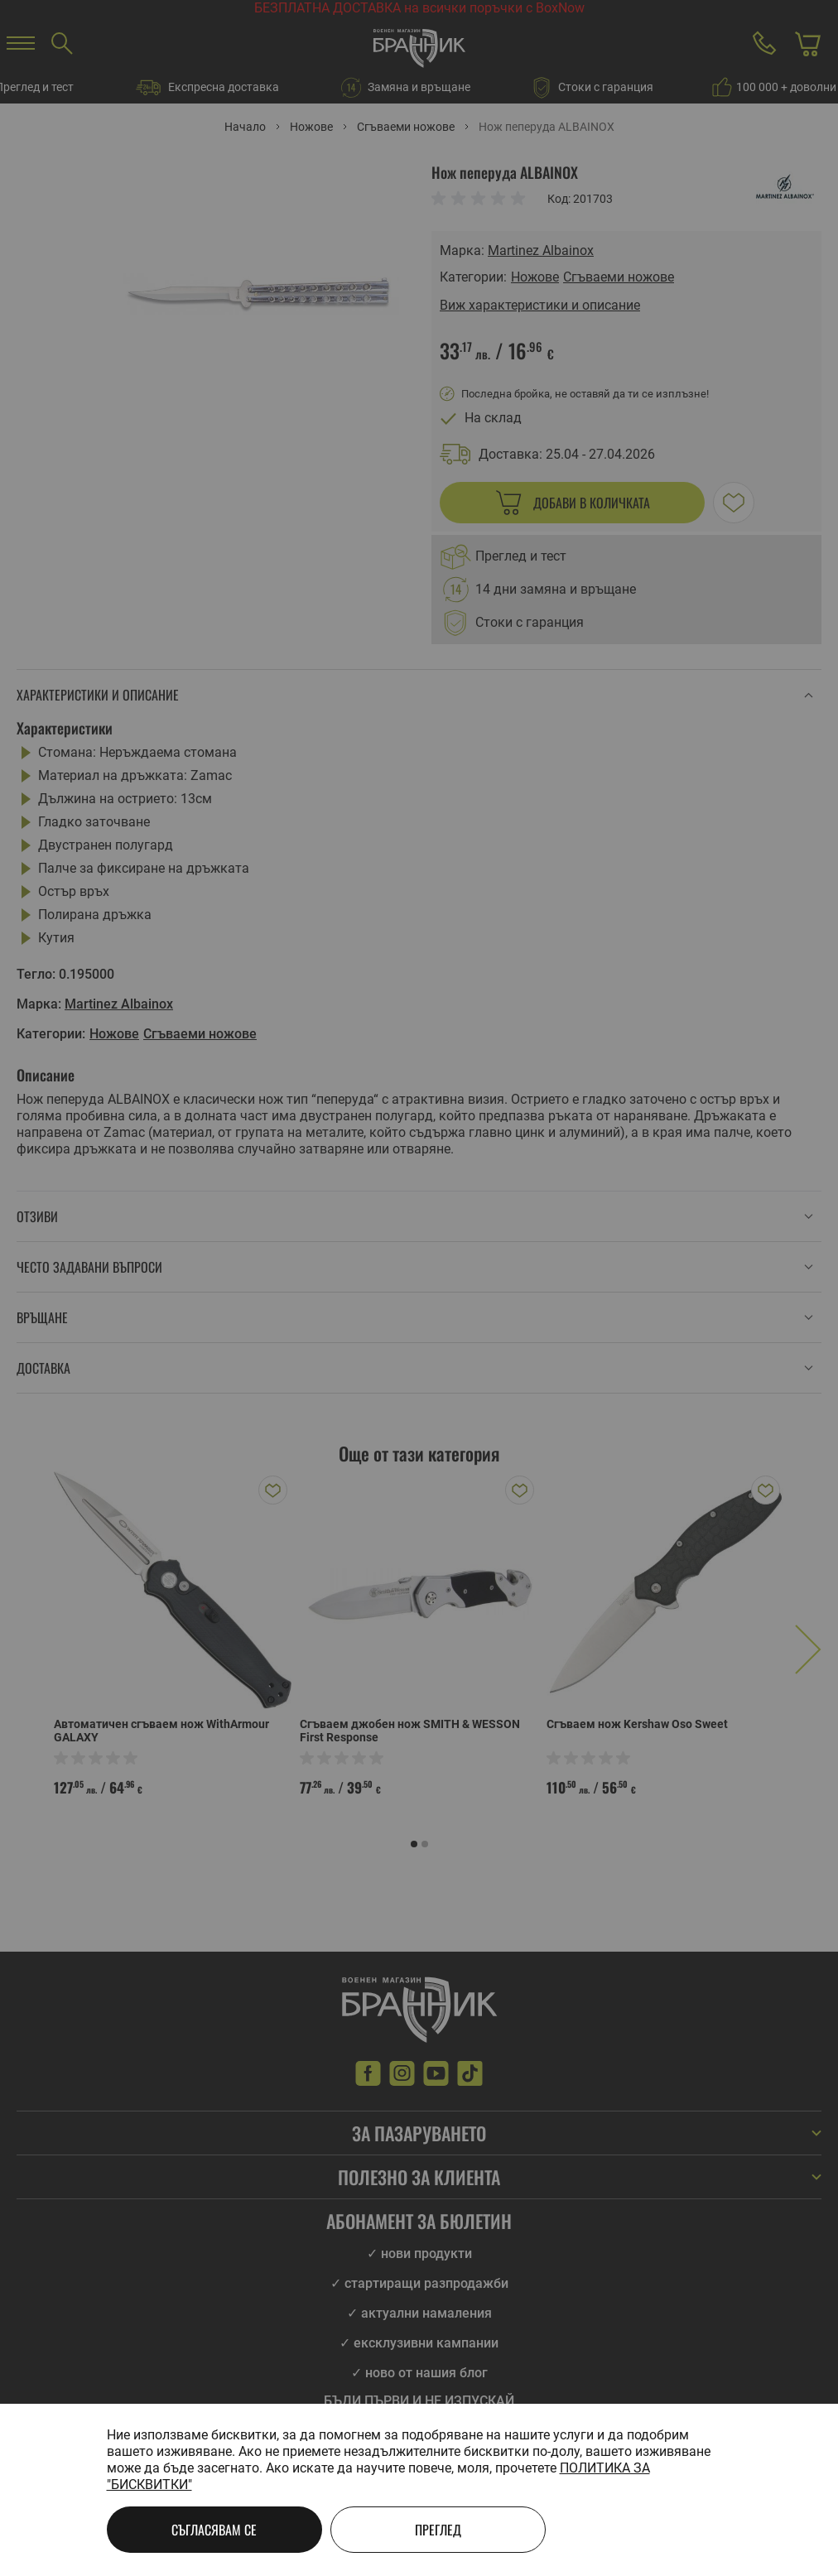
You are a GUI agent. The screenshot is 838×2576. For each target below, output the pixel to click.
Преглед (438, 2530)
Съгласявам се (214, 2530)
